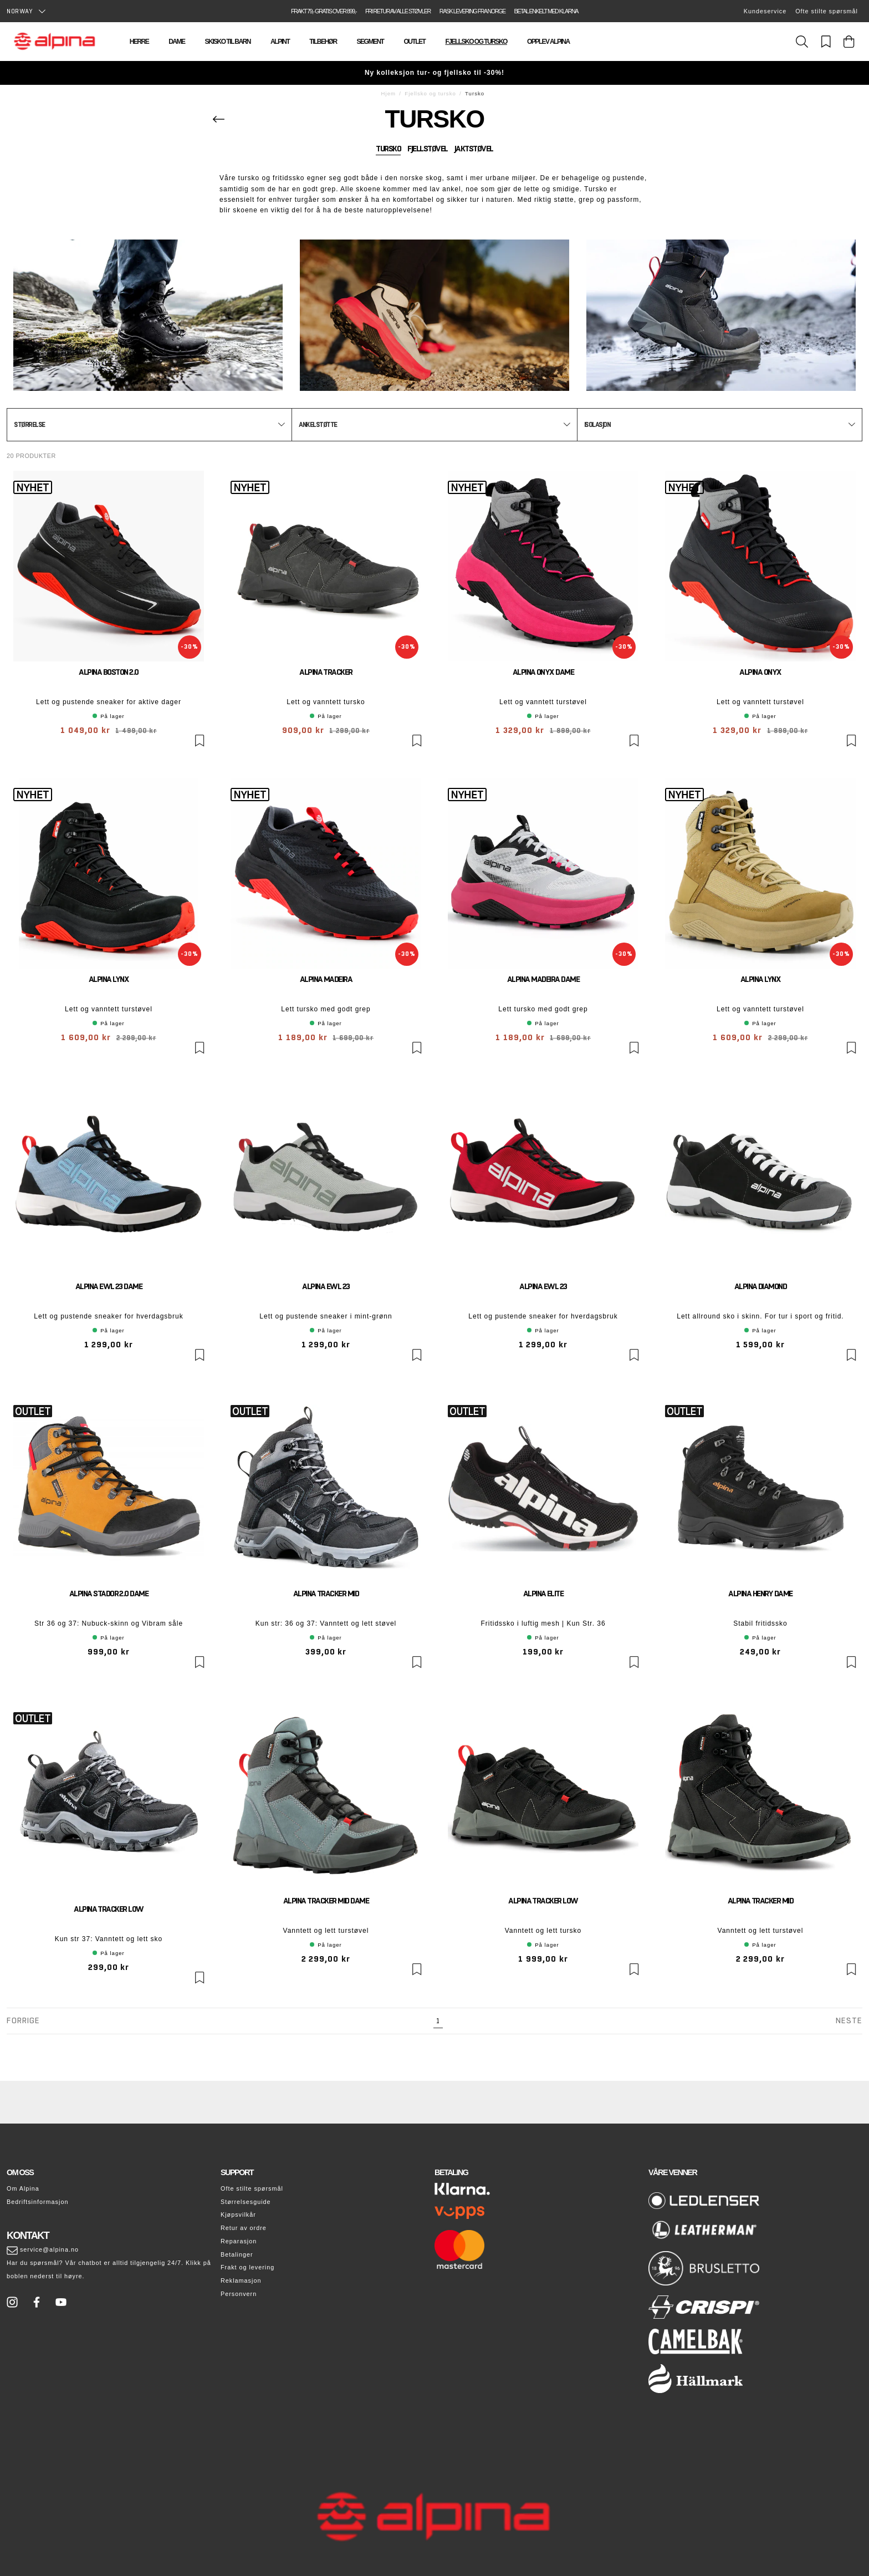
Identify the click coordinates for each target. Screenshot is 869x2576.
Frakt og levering (247, 2267)
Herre (139, 41)
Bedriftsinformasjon (37, 2201)
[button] (149, 425)
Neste (849, 2020)
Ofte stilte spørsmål (826, 11)
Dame (176, 41)
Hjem (388, 93)
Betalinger (237, 2254)
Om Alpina (23, 2188)
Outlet (414, 41)
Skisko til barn (227, 41)
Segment (370, 41)
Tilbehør (322, 41)
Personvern (239, 2293)
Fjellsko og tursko (476, 41)
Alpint (279, 41)
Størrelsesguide (246, 2201)
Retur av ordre (244, 2227)
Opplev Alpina (548, 41)
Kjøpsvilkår (238, 2214)
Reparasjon (239, 2241)
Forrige (23, 2020)
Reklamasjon (241, 2280)
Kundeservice (765, 11)
